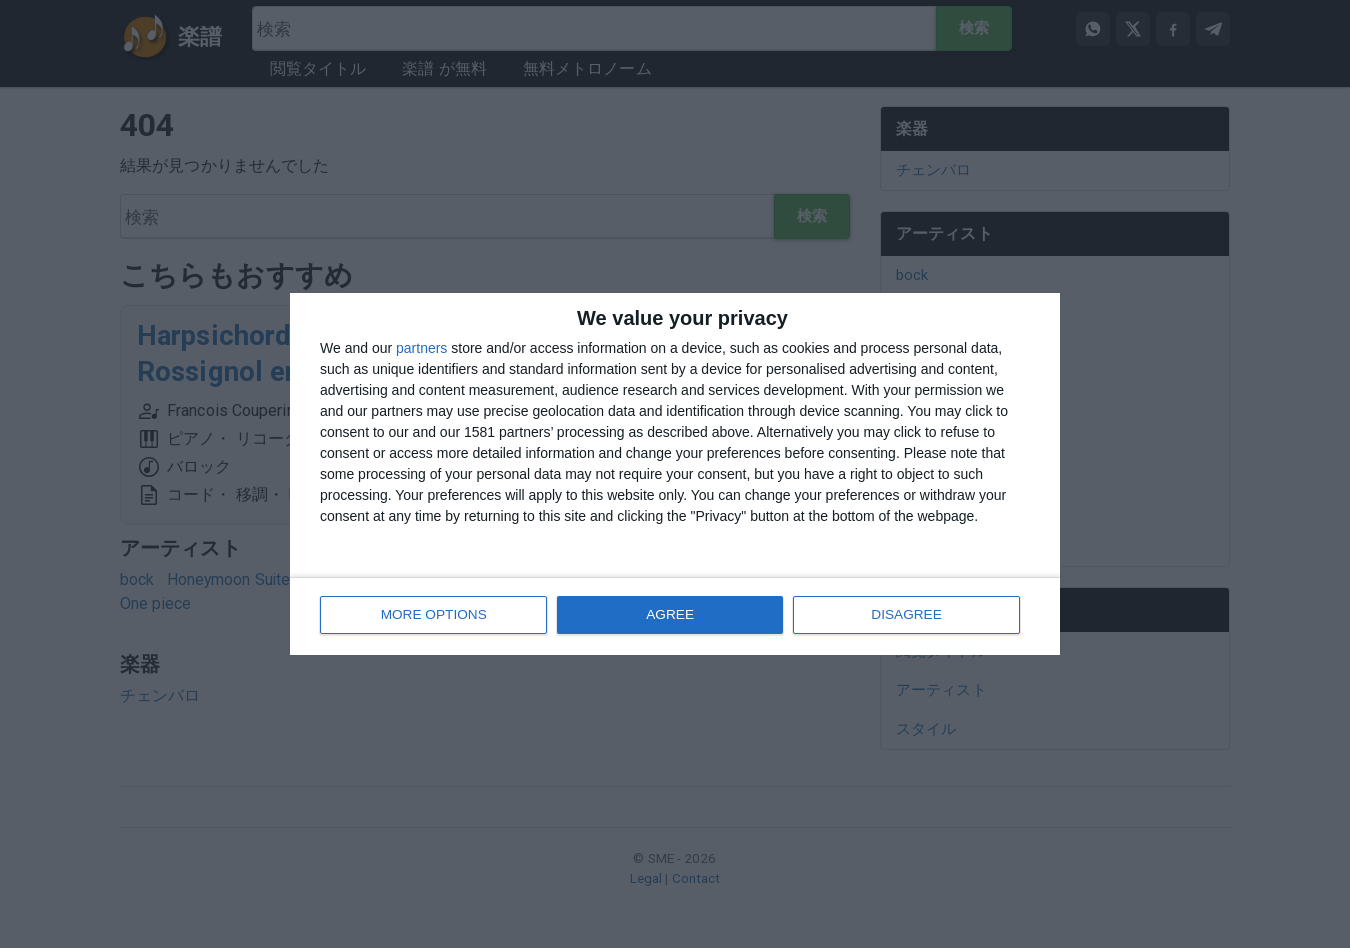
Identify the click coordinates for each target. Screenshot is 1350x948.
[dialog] (675, 474)
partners (421, 349)
